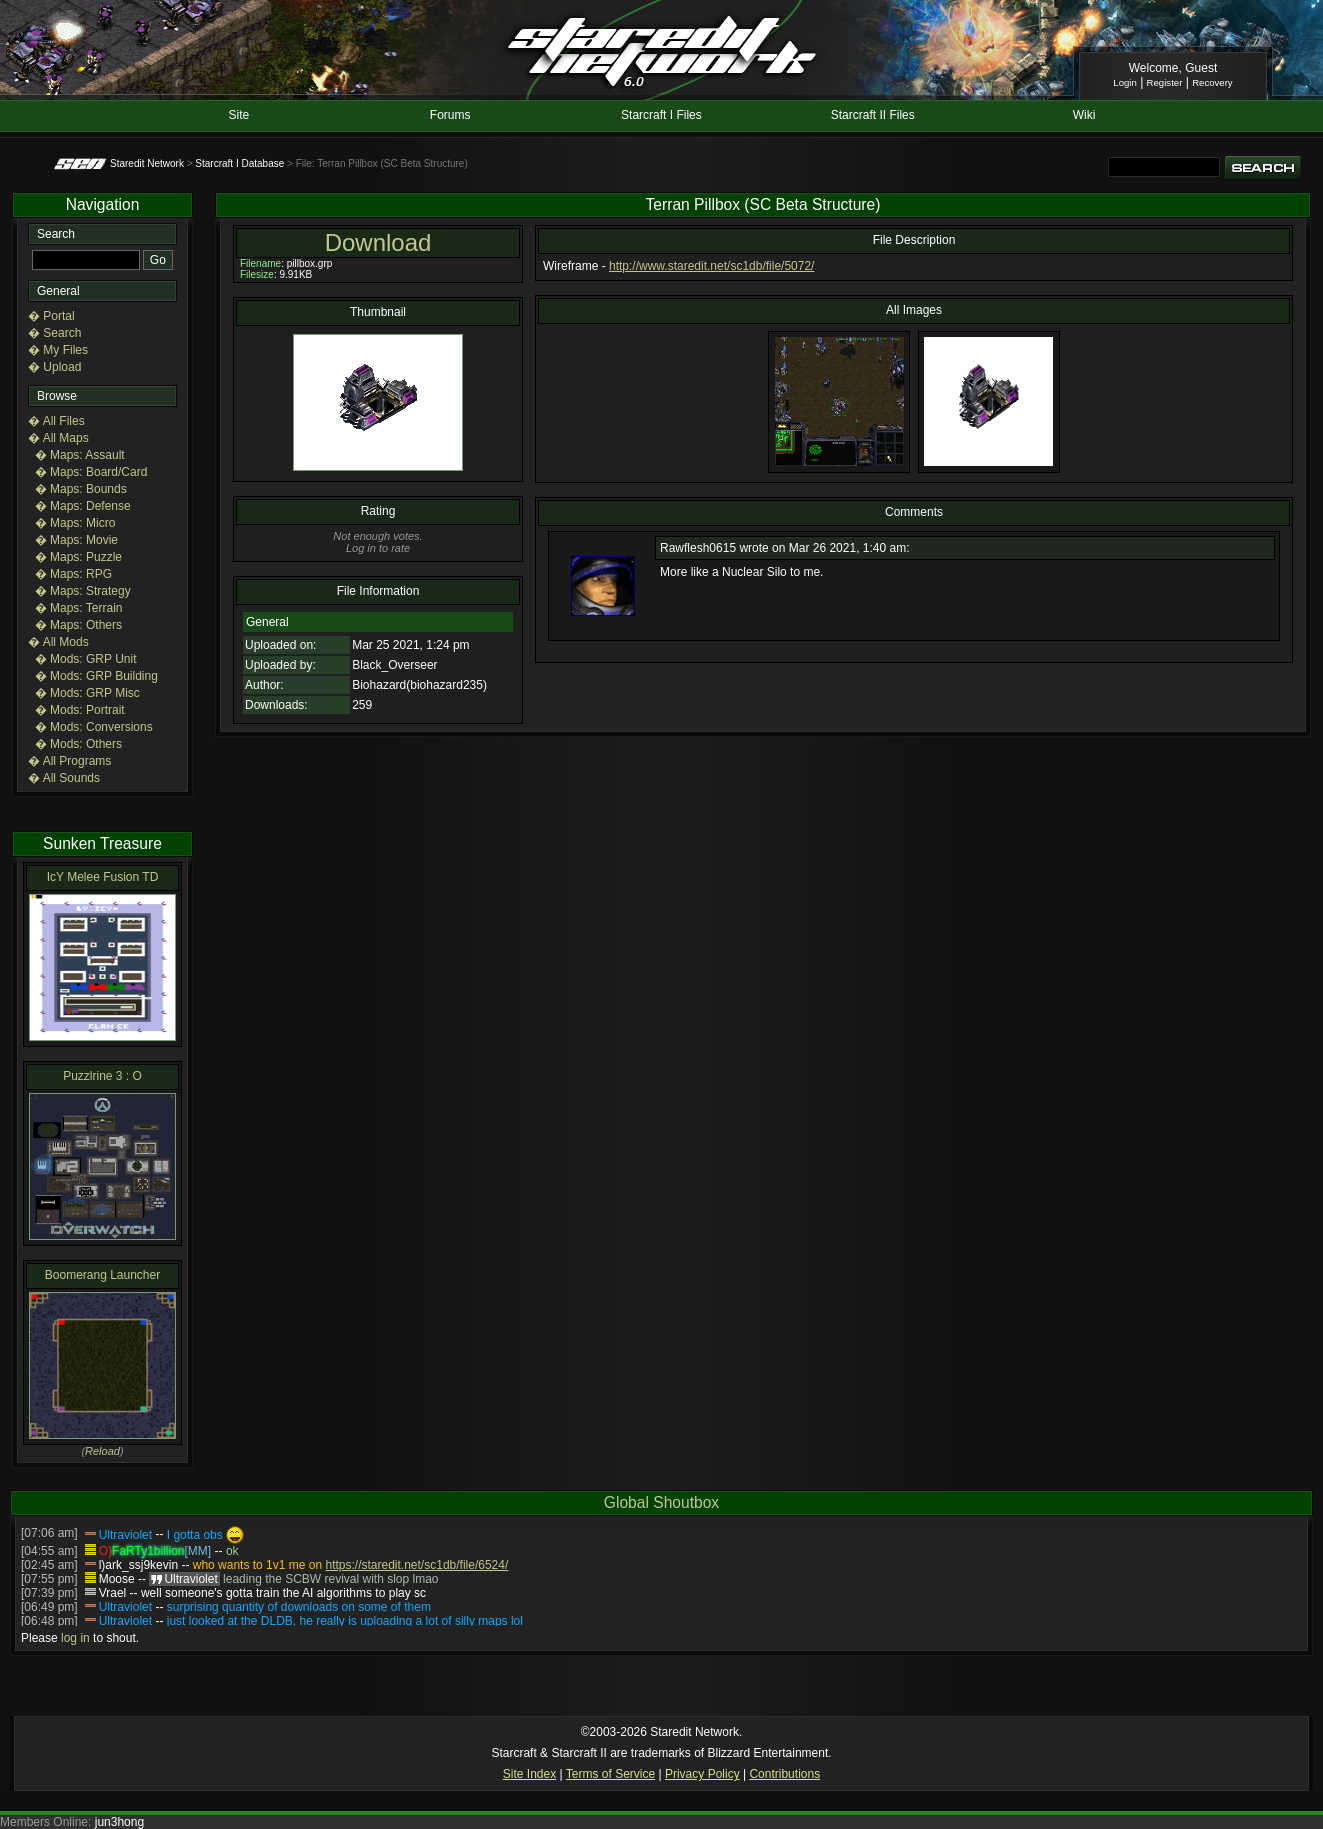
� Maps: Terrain (79, 608)
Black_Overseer (394, 665)
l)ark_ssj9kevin (138, 1565)
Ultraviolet (125, 1535)
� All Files (56, 421)
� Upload (54, 367)
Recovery (1212, 82)
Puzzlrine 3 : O (102, 1076)
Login (1124, 82)
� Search (54, 333)
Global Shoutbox (661, 1502)
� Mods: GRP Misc (87, 693)
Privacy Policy (702, 1774)
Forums (450, 115)
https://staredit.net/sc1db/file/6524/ (416, 1565)
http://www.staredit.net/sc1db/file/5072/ (711, 266)
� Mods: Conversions (94, 727)
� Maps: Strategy (83, 591)
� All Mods (58, 642)
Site (239, 115)
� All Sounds (64, 778)
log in (75, 1638)
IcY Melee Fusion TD (103, 877)
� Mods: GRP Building (96, 676)
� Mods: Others (78, 744)
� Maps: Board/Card (91, 472)
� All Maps (58, 438)
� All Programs (69, 761)
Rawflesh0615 (698, 548)
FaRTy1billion (148, 1551)
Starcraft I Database (239, 163)
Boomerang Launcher (102, 1275)
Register (1165, 82)
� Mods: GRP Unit (86, 659)
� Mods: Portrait (80, 710)
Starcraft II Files (873, 115)
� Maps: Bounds (81, 489)
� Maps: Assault (80, 455)
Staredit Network (147, 163)
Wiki (1084, 115)
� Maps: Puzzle (78, 557)
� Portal (51, 316)
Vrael (113, 1593)
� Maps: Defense (83, 506)
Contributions (784, 1774)
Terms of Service (610, 1774)
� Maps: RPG (73, 574)
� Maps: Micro (75, 523)
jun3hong (119, 1822)
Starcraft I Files (661, 115)
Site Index (529, 1774)
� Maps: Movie (76, 540)
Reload (102, 1451)
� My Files (58, 350)
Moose (117, 1579)
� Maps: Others (78, 625)
